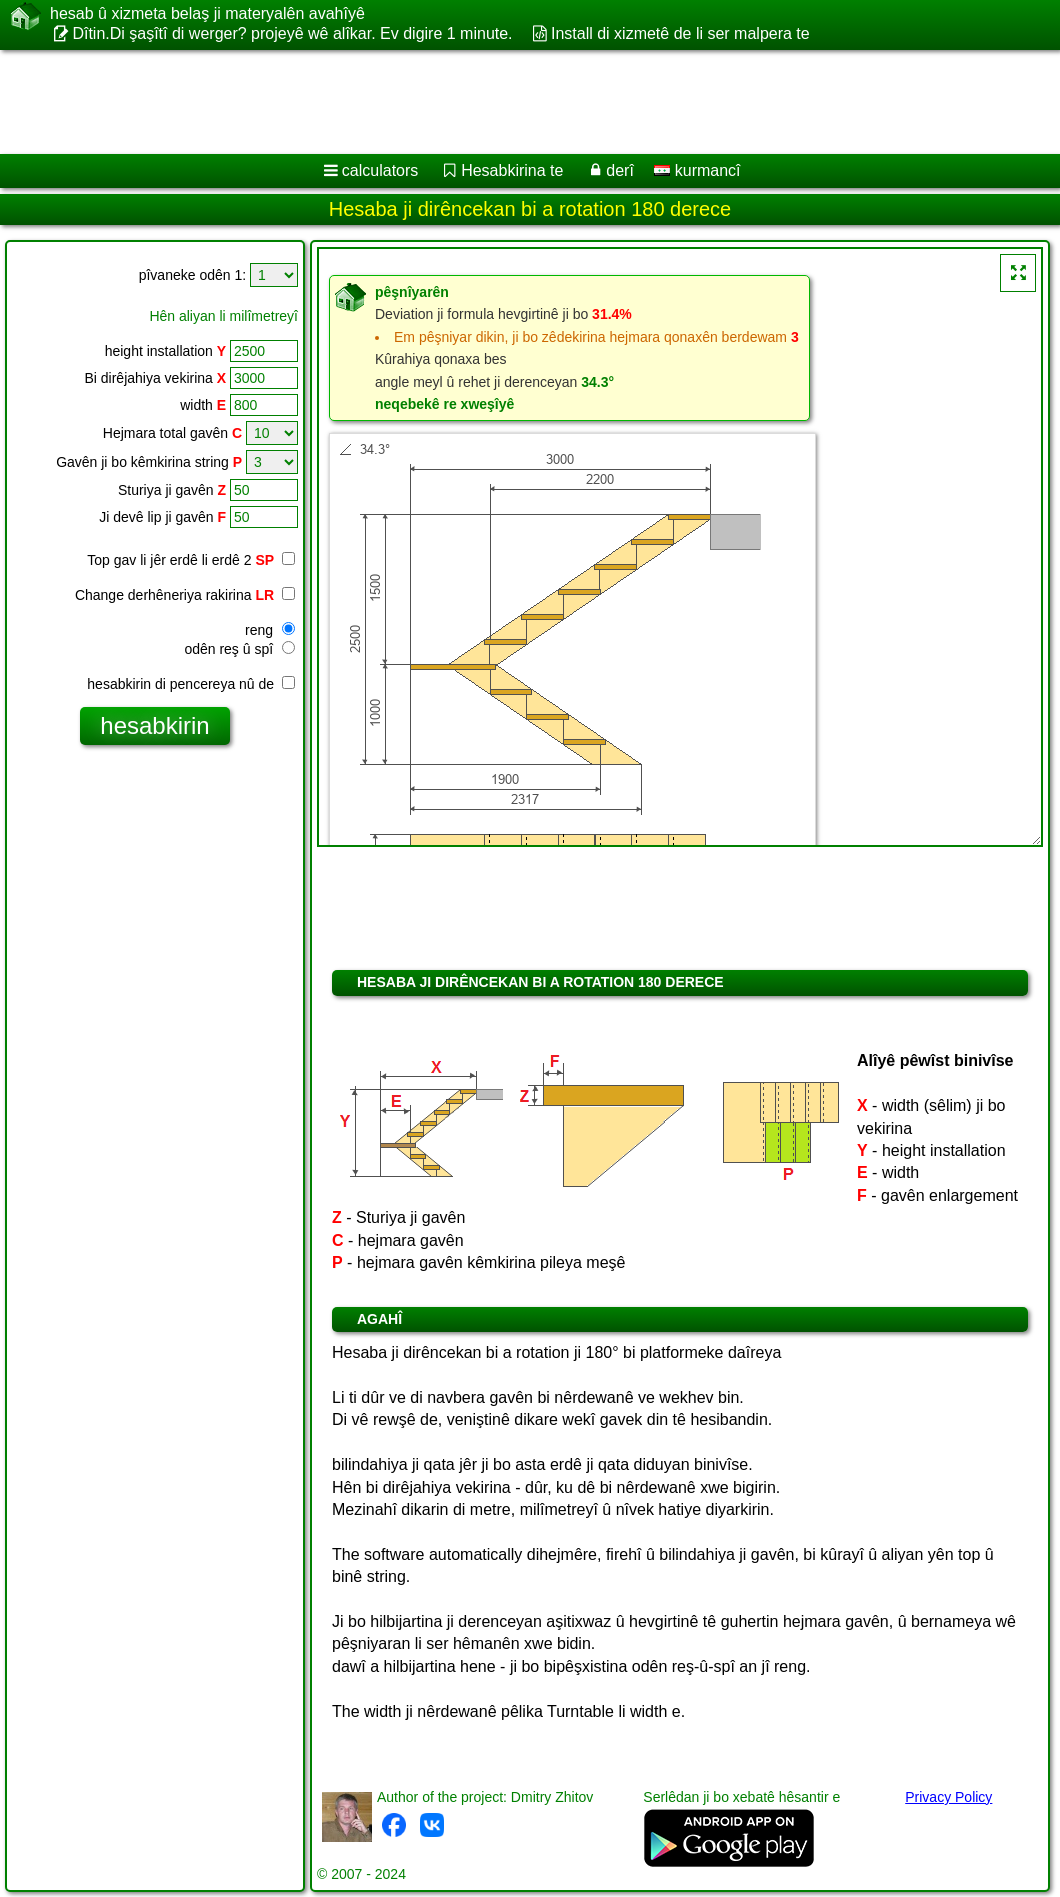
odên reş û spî (239, 649)
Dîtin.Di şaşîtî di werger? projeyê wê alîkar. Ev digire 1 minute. (292, 33)
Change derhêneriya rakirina (185, 595)
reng (270, 630)
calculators (380, 170)
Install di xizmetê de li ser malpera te (680, 33)
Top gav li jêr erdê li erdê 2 (191, 560)
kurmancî (697, 170)
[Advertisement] (510, 102)
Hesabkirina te (512, 170)
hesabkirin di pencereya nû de (191, 684)
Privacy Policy (948, 1797)
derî (620, 170)
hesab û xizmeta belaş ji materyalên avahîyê (207, 14)
